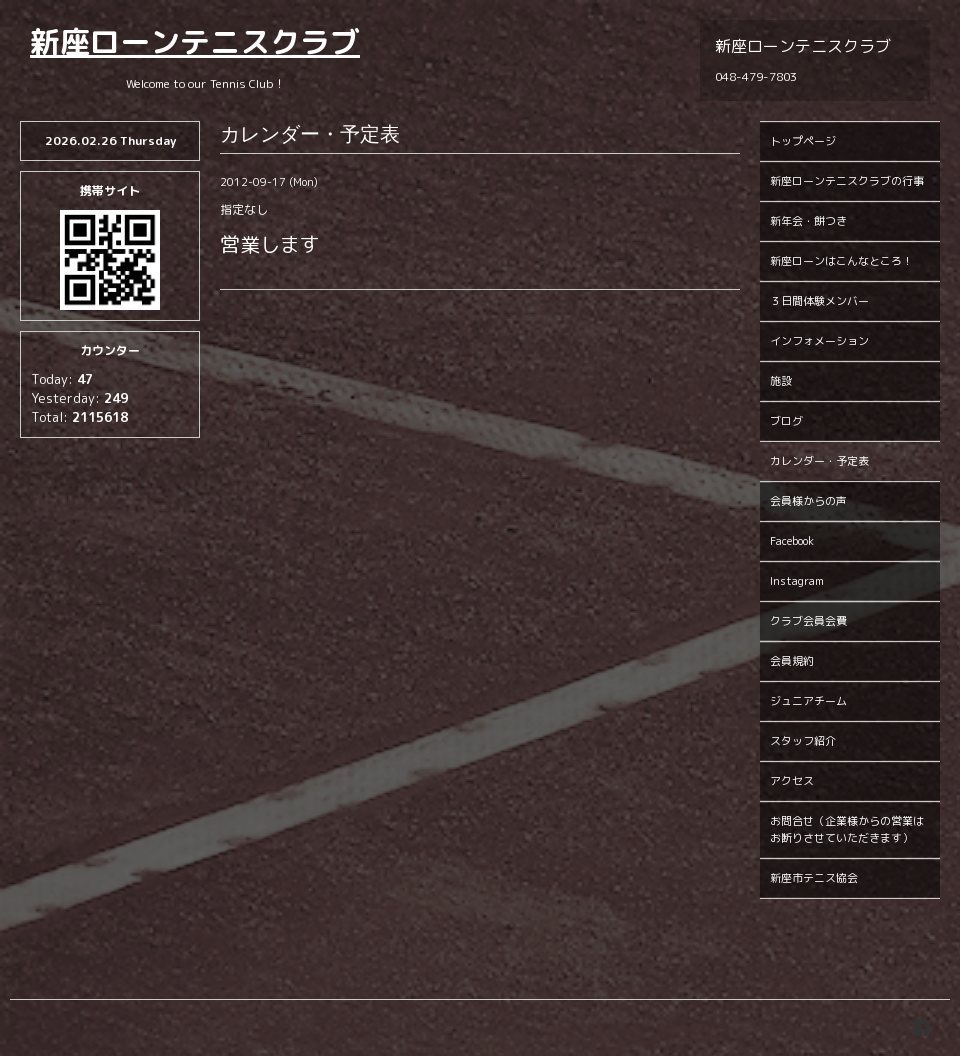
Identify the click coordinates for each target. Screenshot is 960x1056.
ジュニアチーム (808, 701)
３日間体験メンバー (819, 301)
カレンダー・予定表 (819, 461)
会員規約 (792, 661)
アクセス (792, 781)
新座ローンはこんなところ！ (841, 261)
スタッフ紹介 (803, 741)
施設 (781, 381)
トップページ (803, 141)
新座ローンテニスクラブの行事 (847, 181)
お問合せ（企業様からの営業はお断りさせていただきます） (847, 829)
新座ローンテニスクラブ (195, 42)
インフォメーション (819, 341)
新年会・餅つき (808, 221)
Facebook (792, 541)
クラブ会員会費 (808, 621)
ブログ (786, 421)
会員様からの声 (808, 501)
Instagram (797, 581)
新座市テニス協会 (814, 878)
